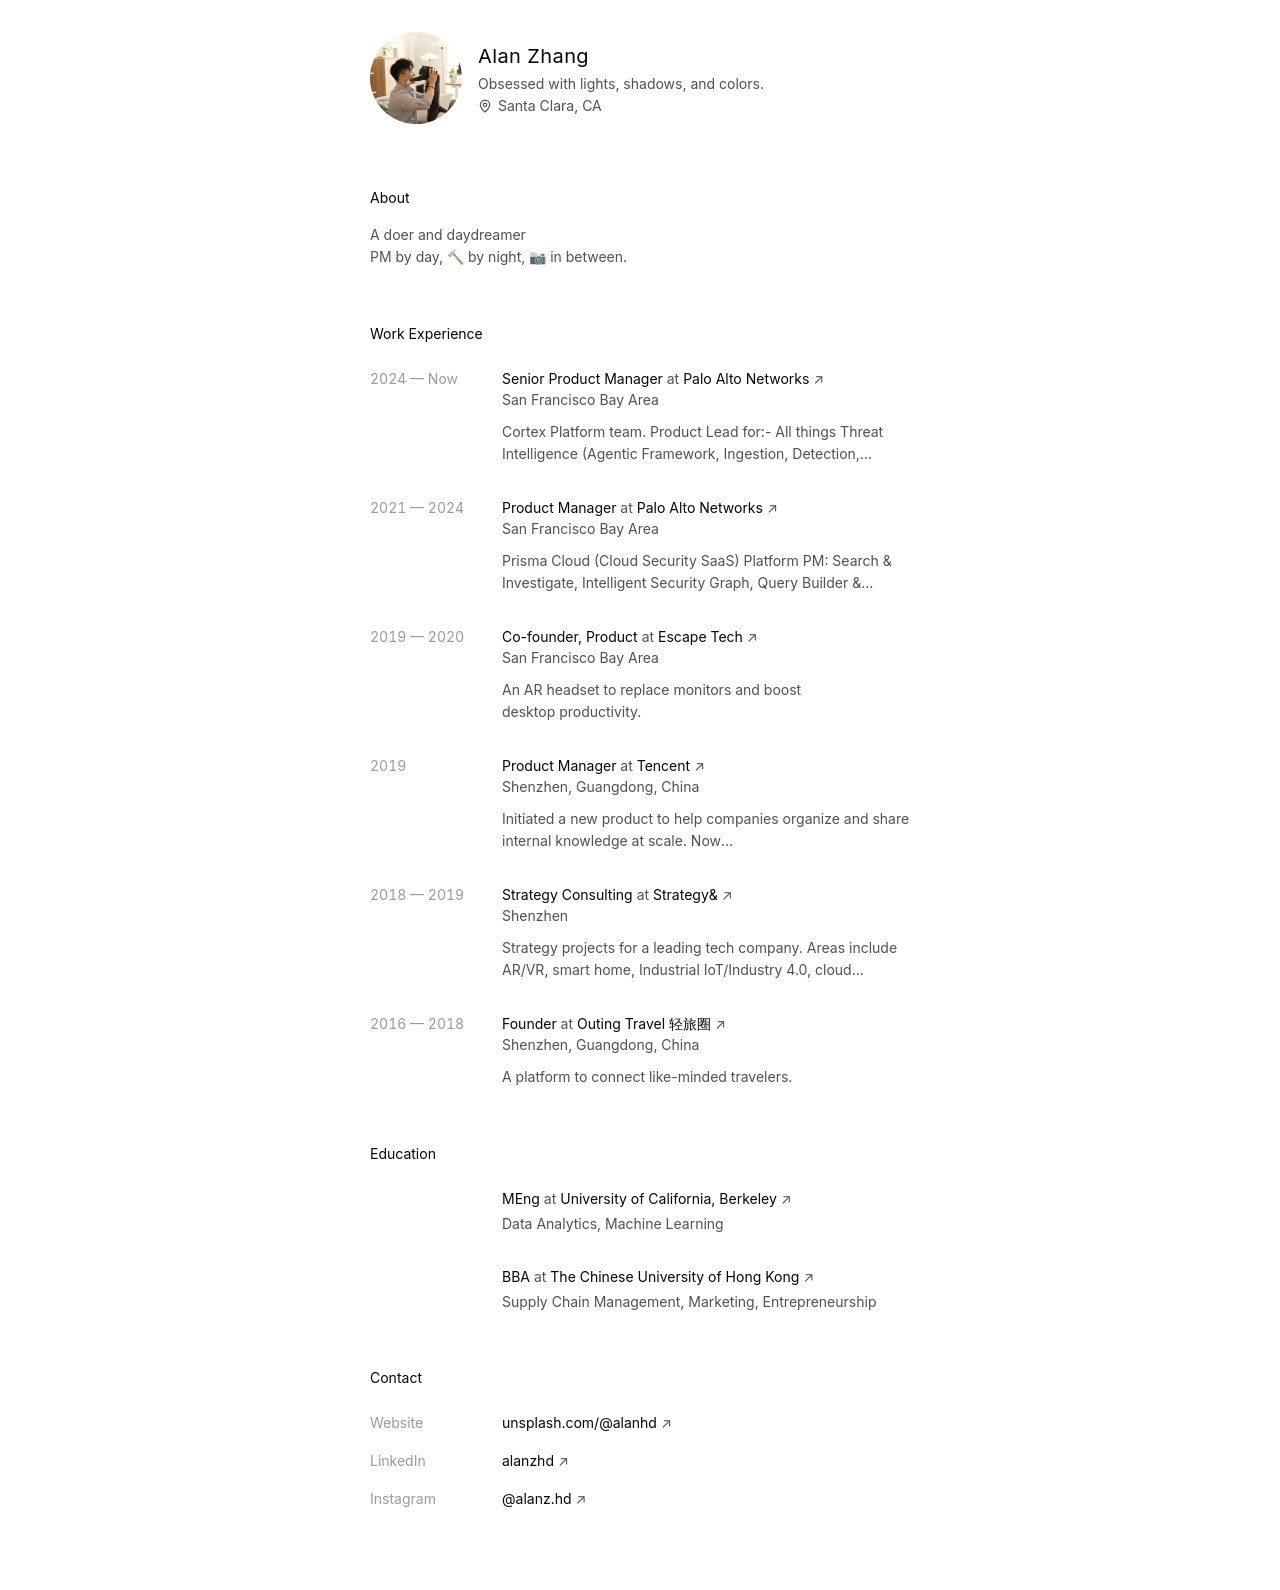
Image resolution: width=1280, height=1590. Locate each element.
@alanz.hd (544, 1498)
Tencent (663, 765)
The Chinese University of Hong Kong (674, 1276)
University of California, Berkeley (668, 1198)
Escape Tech (700, 636)
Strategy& (685, 894)
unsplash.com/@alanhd (587, 1422)
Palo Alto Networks (746, 378)
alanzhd (535, 1460)
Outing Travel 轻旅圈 (644, 1023)
